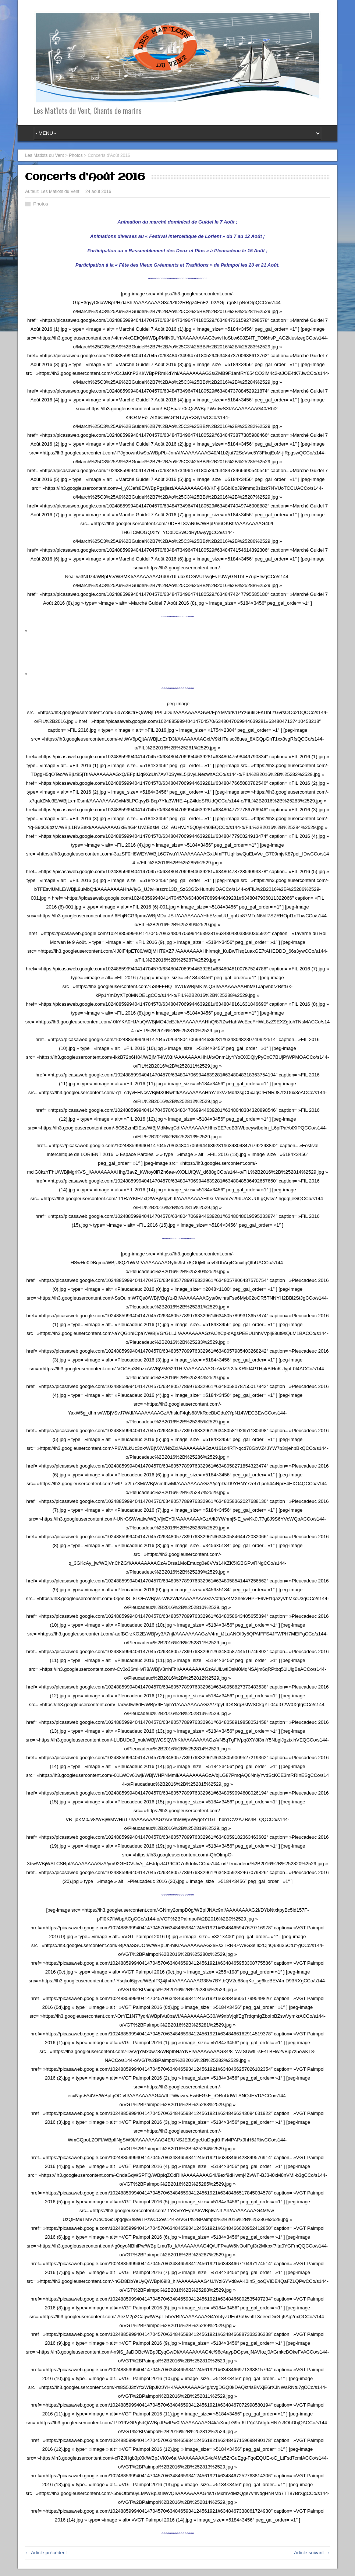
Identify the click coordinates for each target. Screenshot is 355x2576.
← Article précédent (46, 2552)
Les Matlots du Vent (59, 191)
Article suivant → (312, 2552)
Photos (40, 204)
